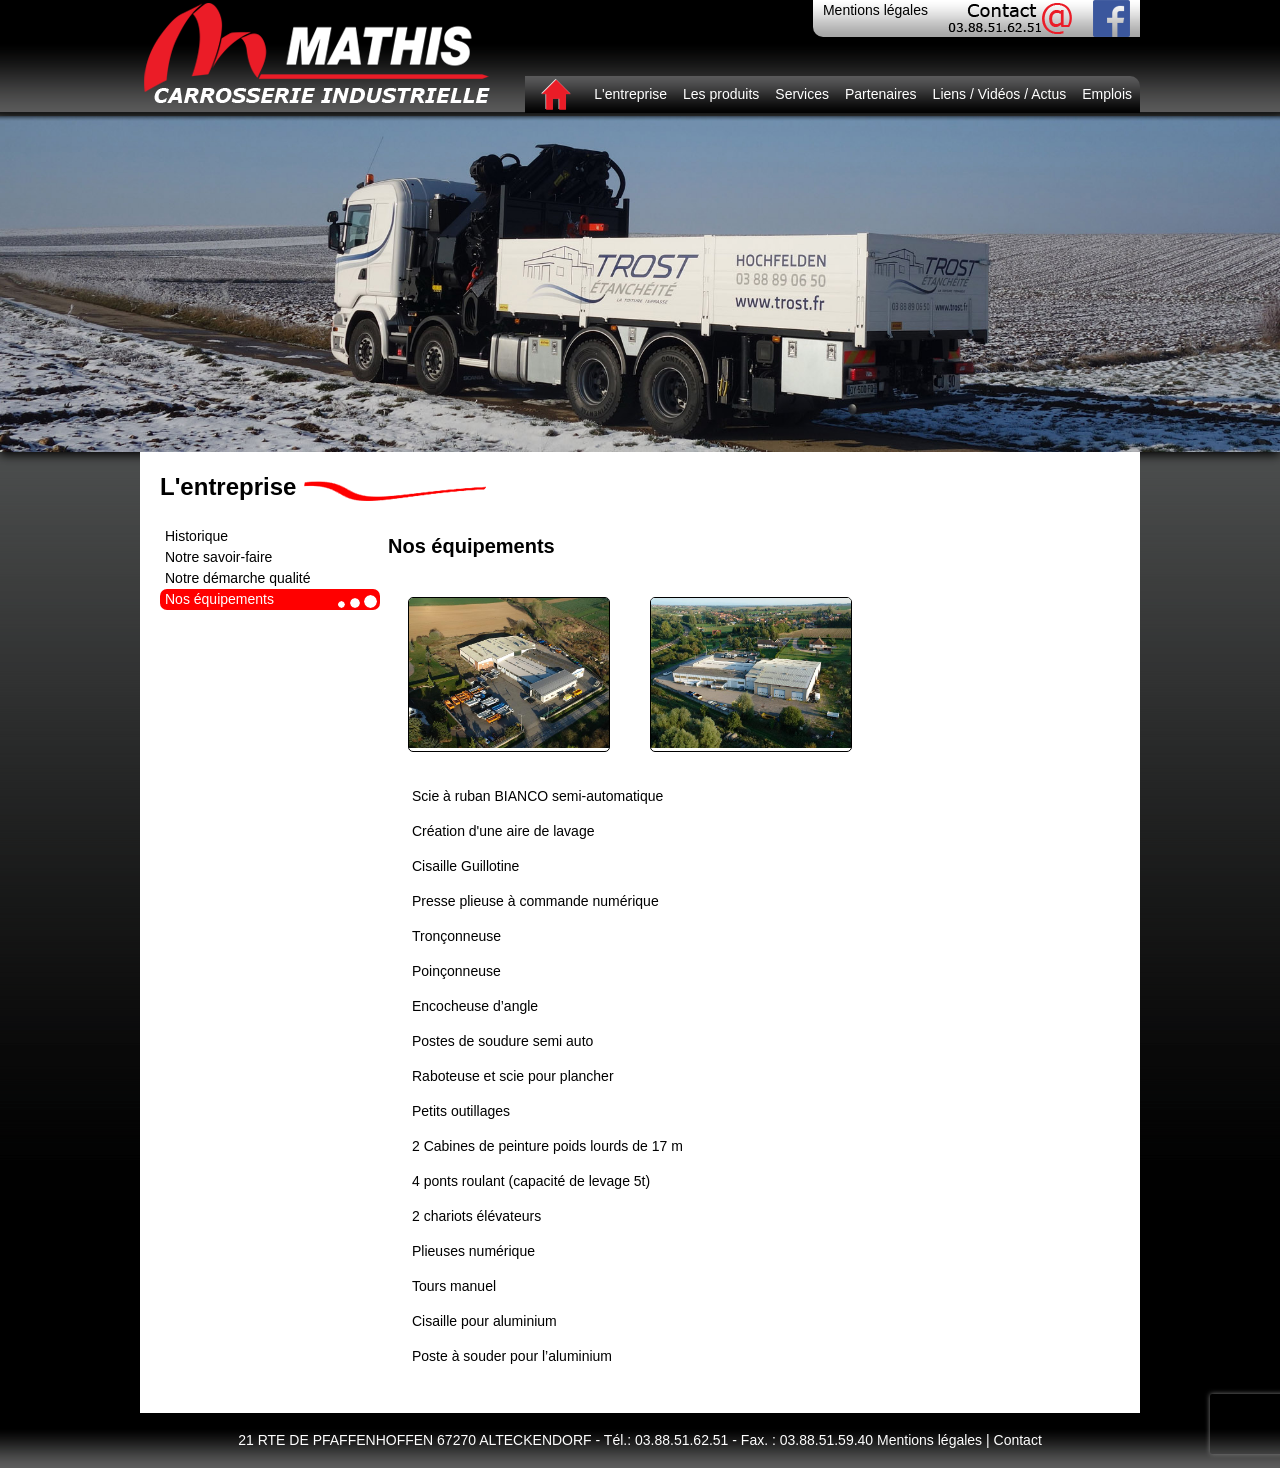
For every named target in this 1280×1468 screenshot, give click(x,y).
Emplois (1107, 94)
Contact (1018, 1440)
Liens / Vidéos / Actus (1000, 94)
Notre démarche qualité (238, 578)
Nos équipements (219, 599)
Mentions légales (875, 10)
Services (802, 94)
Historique (196, 536)
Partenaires (881, 94)
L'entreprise (630, 94)
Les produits (721, 94)
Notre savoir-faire (218, 557)
